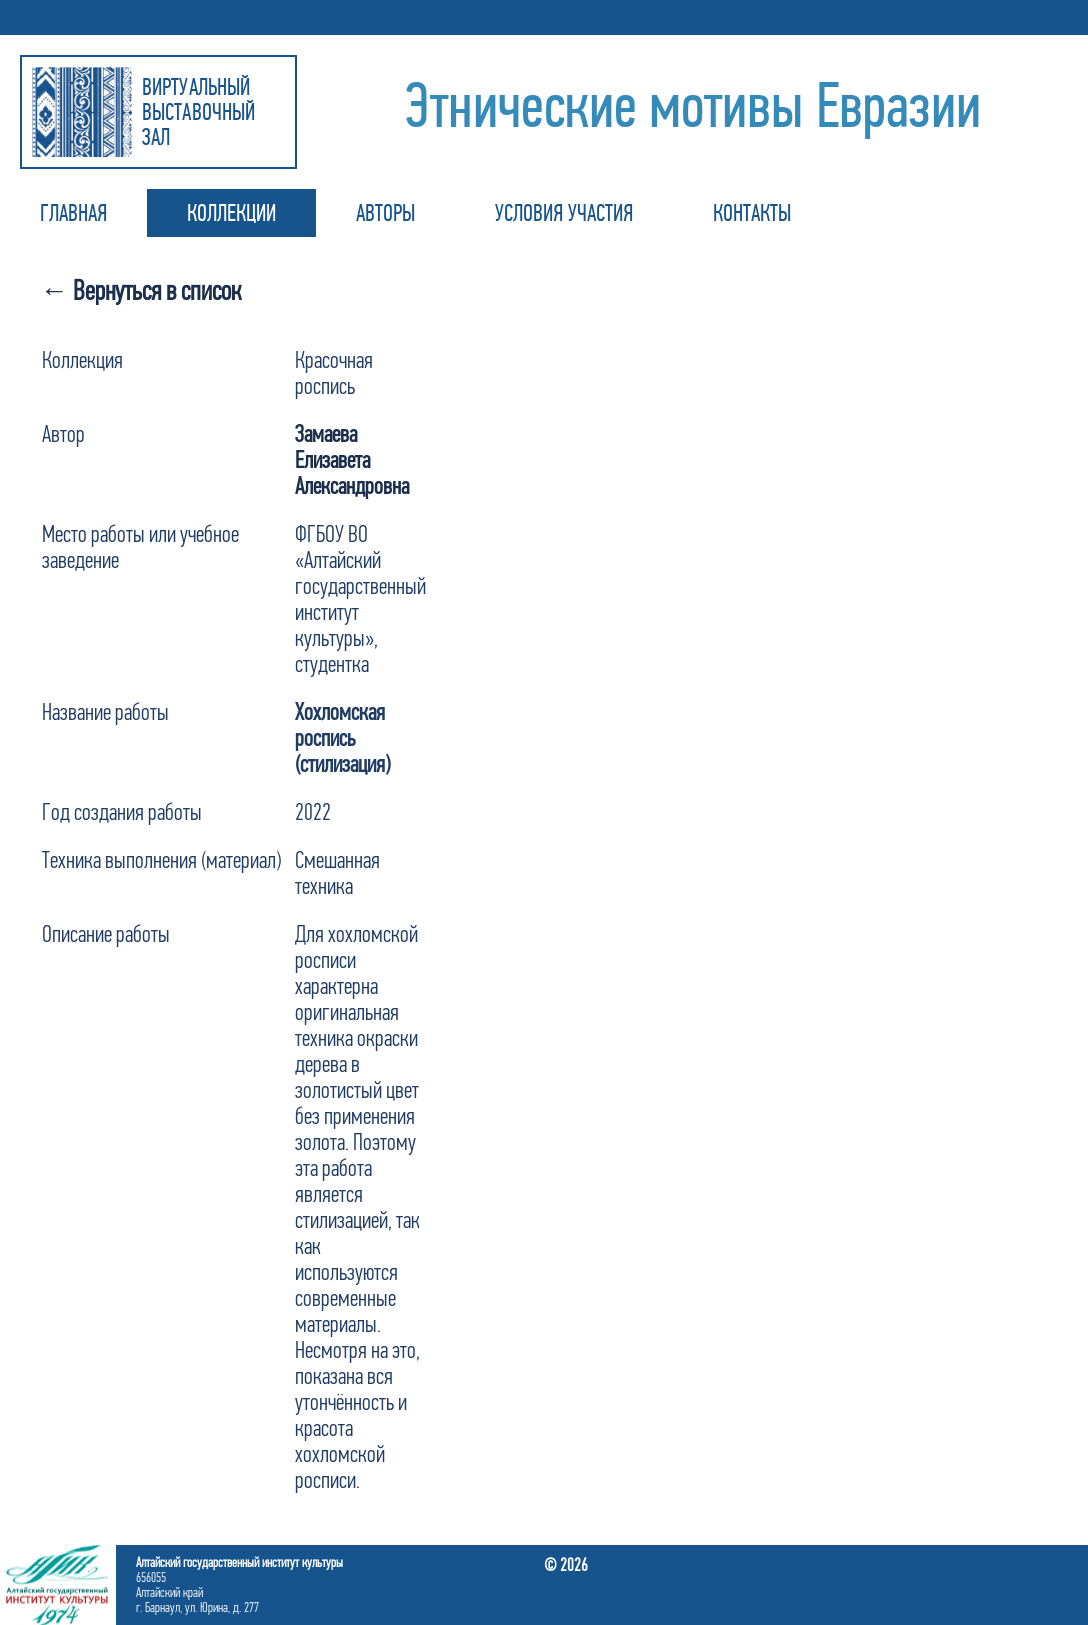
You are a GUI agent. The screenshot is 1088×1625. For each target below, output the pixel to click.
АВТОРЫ (385, 213)
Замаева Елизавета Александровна (352, 460)
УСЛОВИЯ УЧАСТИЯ (564, 213)
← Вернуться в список (140, 290)
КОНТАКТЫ (752, 213)
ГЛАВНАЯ (73, 213)
